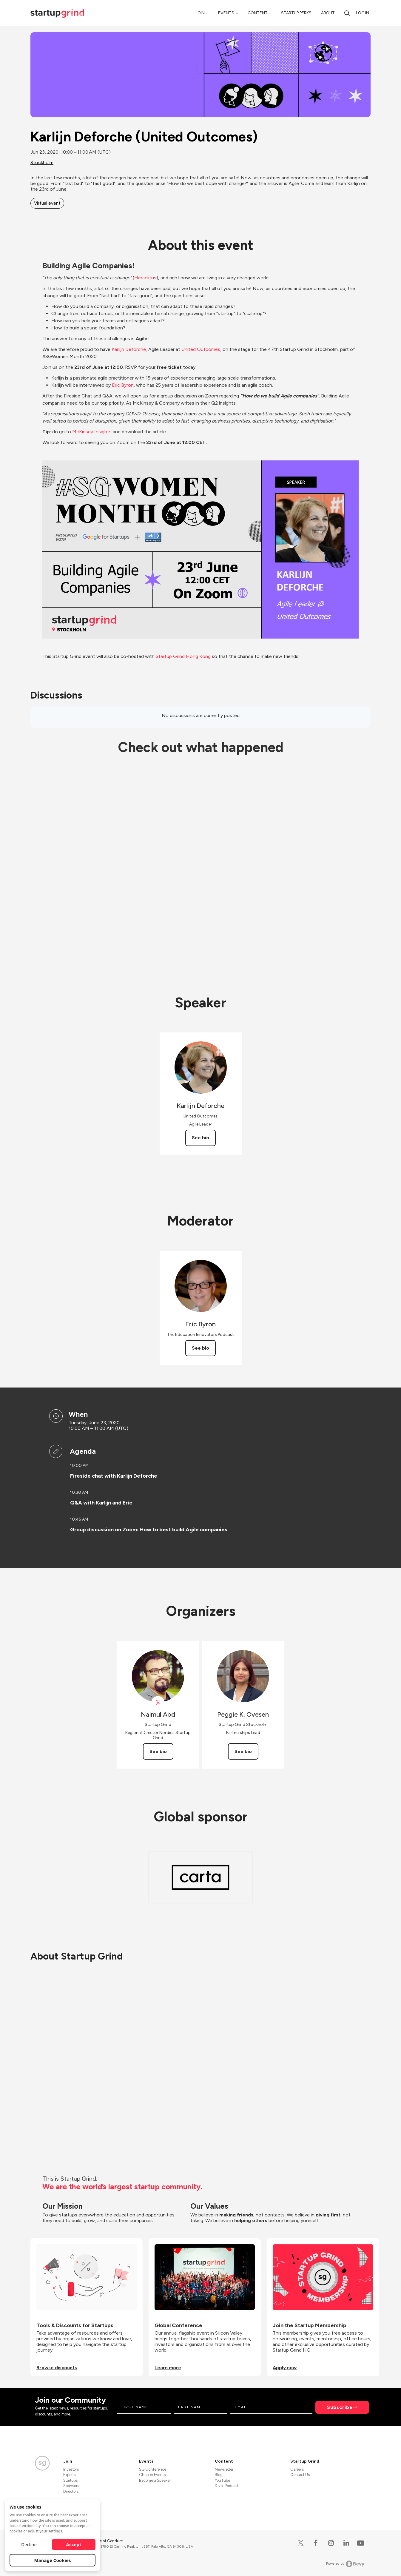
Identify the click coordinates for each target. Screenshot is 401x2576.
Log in (362, 13)
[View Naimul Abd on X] (158, 1702)
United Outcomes (200, 349)
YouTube (222, 2480)
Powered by (345, 2563)
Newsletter (224, 2469)
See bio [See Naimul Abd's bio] (158, 1751)
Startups (70, 2480)
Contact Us (300, 2474)
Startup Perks (296, 13)
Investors (71, 2469)
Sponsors (71, 2485)
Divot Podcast (226, 2485)
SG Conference (152, 2469)
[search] (347, 13)
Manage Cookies (52, 2560)
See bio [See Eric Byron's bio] (200, 1348)
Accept (73, 2544)
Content (258, 13)
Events (226, 13)
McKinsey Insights (92, 431)
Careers (297, 2469)
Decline (29, 2544)
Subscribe (340, 2407)
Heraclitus (145, 277)
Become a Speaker (155, 2480)
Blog (219, 2474)
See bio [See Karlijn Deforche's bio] (200, 1137)
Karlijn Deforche (129, 349)
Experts (69, 2474)
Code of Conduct (107, 2541)
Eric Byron (123, 385)
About (328, 13)
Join (200, 13)
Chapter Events (152, 2474)
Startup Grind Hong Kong (183, 656)
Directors (70, 2491)
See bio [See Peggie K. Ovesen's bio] (243, 1751)
